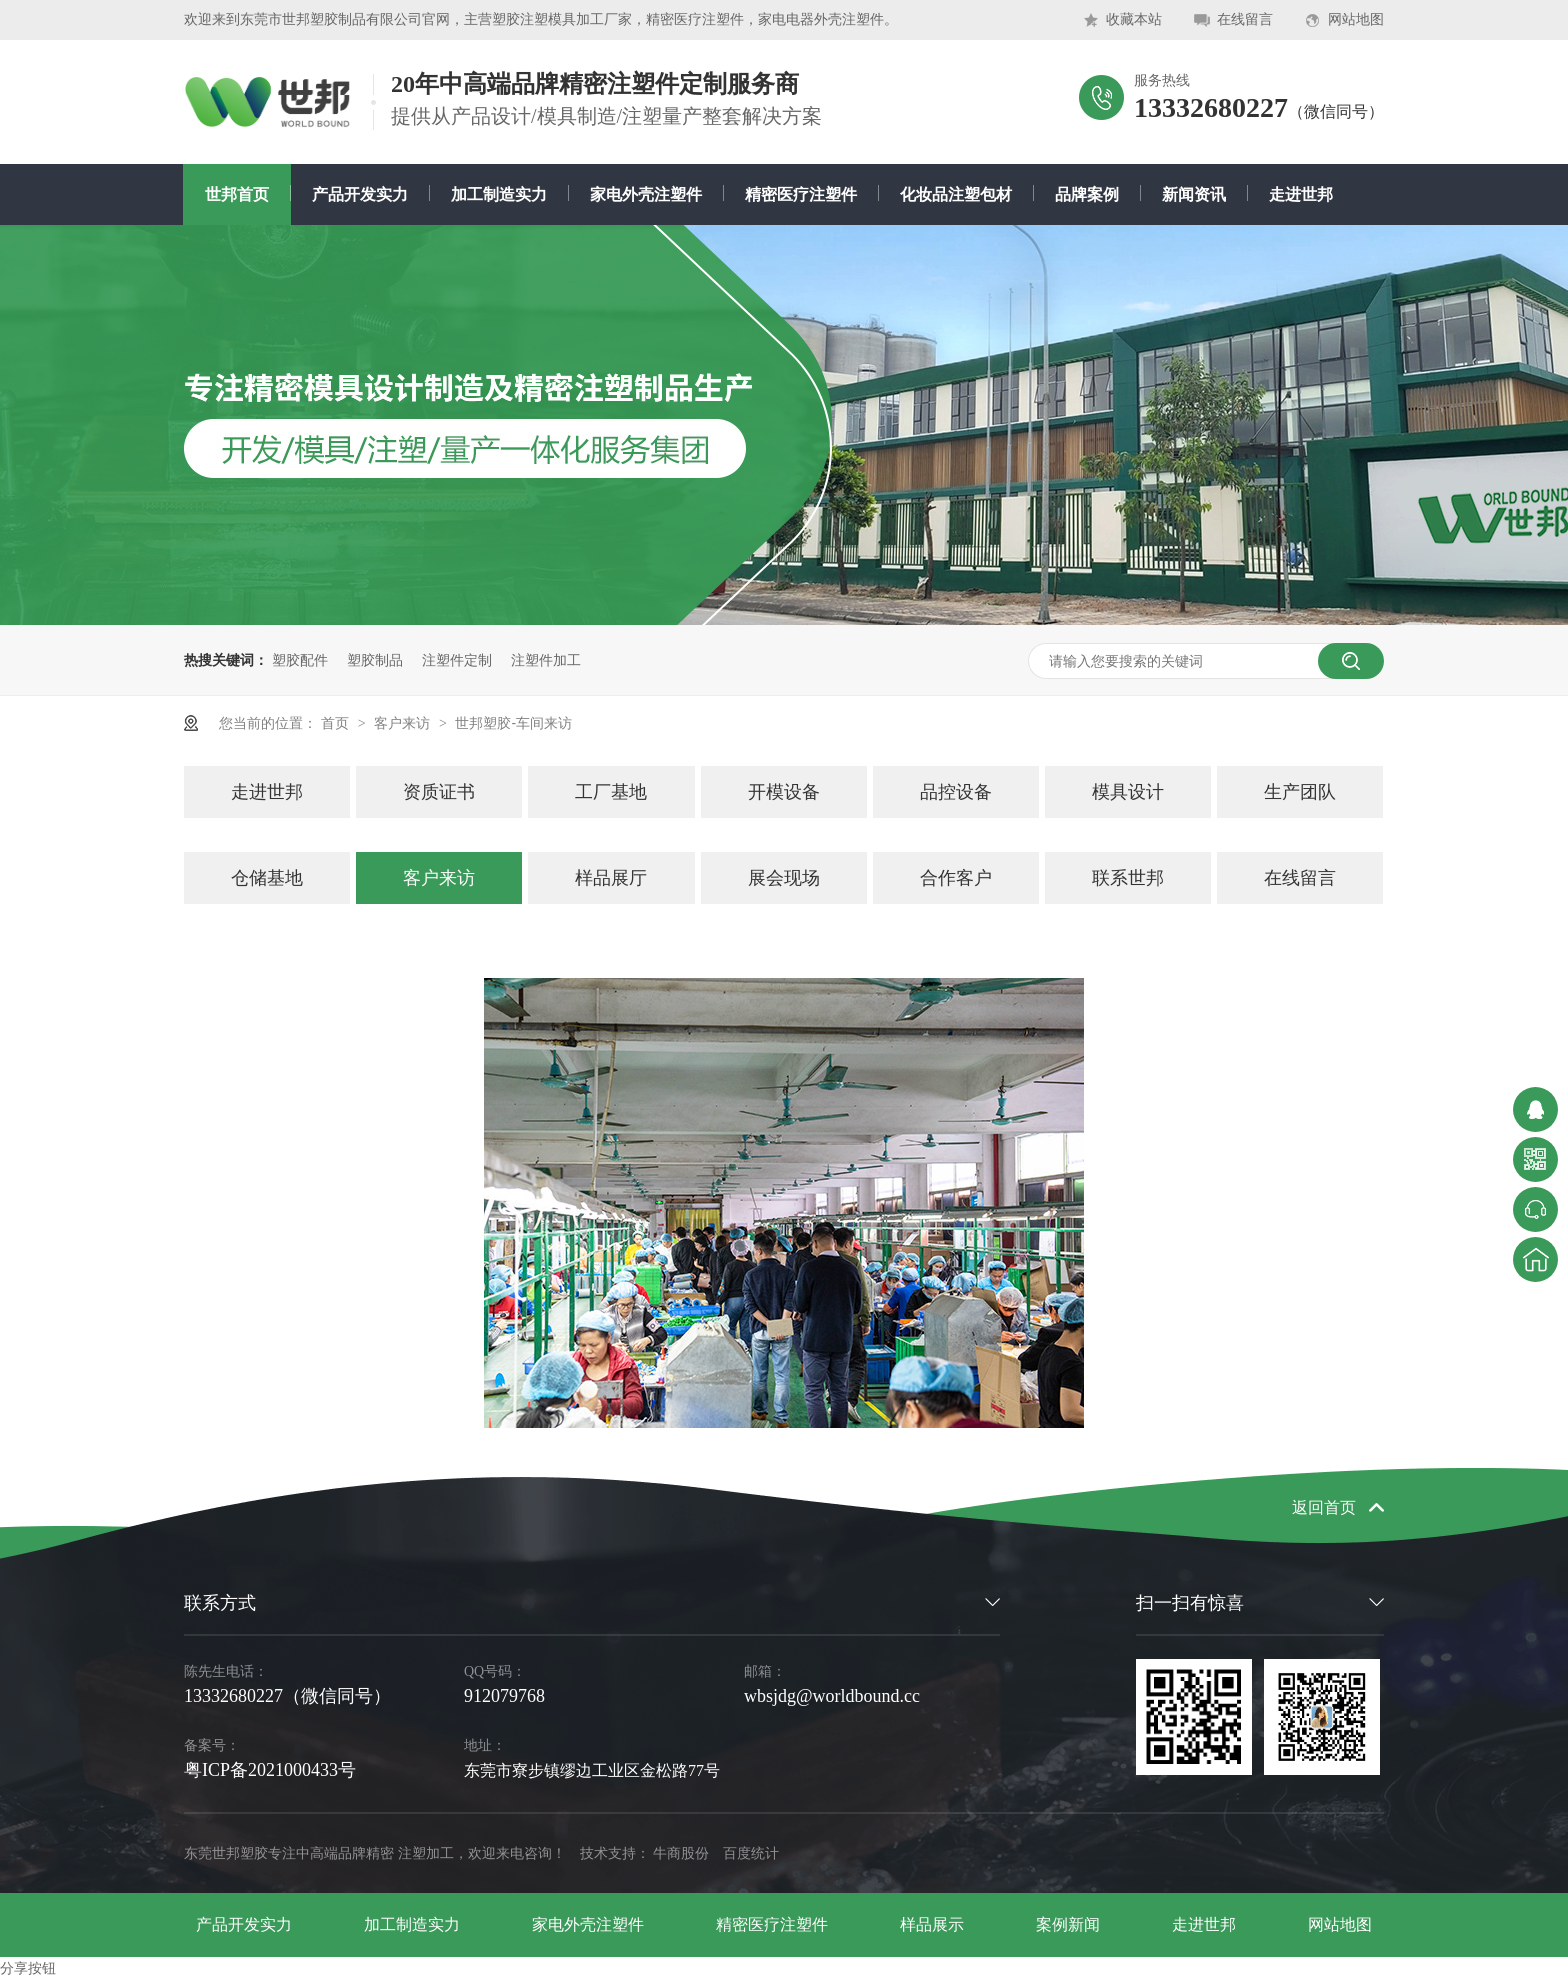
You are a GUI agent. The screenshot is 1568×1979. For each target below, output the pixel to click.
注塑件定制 (457, 660)
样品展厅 (611, 878)
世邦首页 (237, 194)
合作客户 (956, 878)
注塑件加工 (546, 660)
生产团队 (1300, 792)
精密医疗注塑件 (801, 194)
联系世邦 (1128, 878)
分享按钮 (28, 1968)
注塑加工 (426, 1853)
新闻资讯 (1194, 194)
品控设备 (956, 792)
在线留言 (1245, 19)
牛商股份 (681, 1853)
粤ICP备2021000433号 (270, 1770)
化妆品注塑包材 (956, 194)
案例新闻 (1068, 1924)
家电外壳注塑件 (646, 194)
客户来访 (404, 723)
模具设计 (1128, 792)
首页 (337, 723)
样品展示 (932, 1924)
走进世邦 (1301, 194)
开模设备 (784, 792)
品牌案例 (1087, 194)
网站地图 (1356, 19)
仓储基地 (267, 878)
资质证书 (439, 792)
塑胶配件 (300, 660)
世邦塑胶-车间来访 (513, 723)
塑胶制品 (375, 660)
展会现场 (784, 878)
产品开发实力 (360, 194)
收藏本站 (1134, 19)
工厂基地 (611, 792)
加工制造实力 (499, 194)
